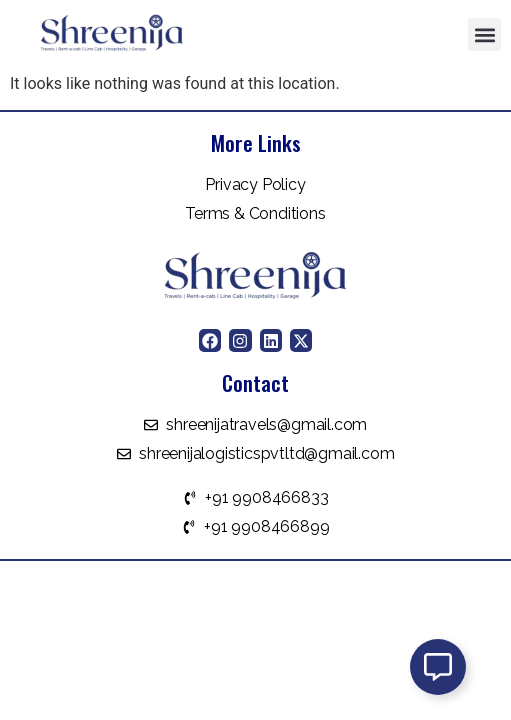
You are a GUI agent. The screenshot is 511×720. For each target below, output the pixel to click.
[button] (484, 34)
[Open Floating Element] (438, 667)
